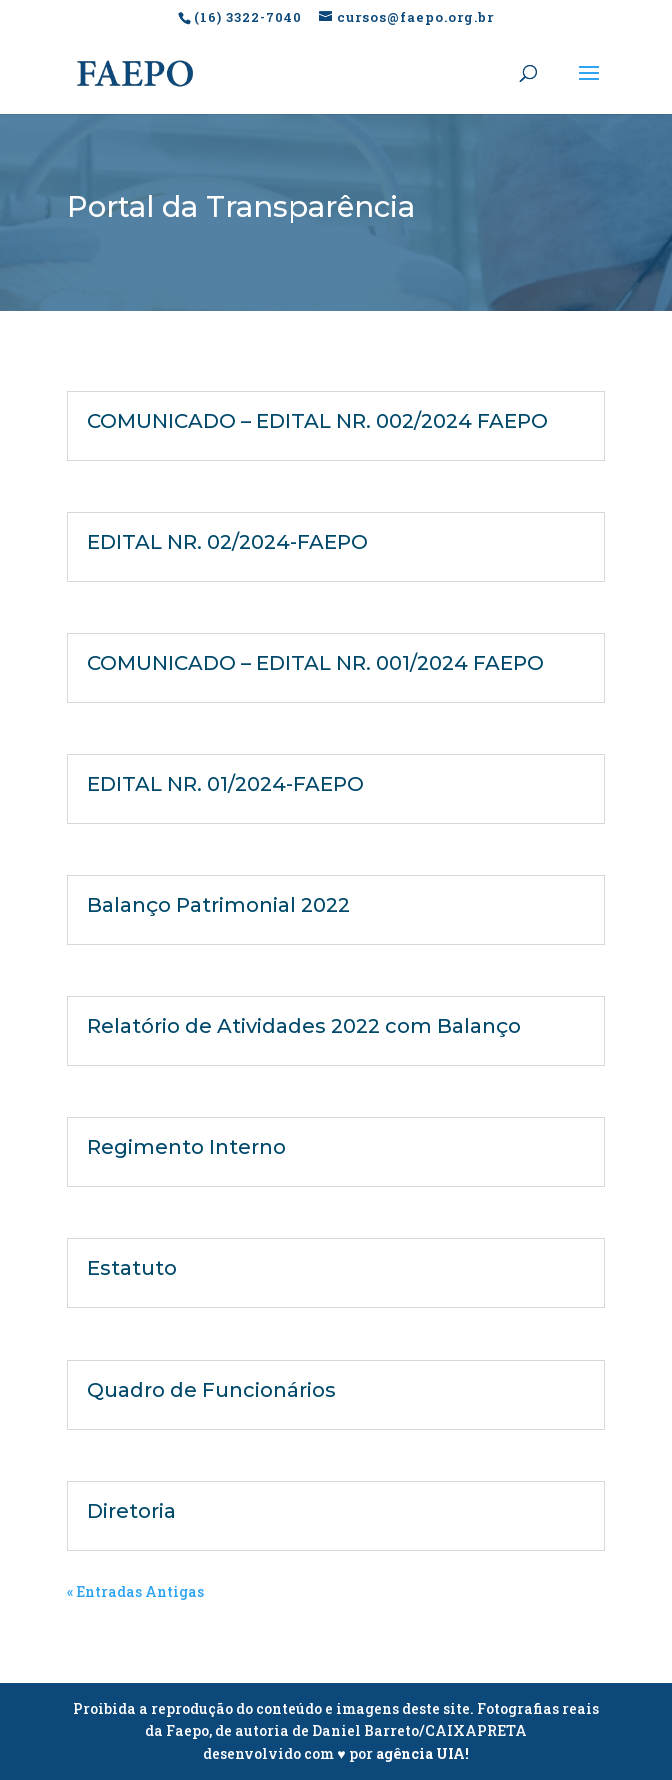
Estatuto (132, 1268)
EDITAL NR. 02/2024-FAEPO (227, 542)
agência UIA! (422, 1753)
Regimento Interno (186, 1147)
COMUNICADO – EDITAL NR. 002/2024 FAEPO (317, 421)
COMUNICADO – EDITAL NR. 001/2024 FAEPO (315, 663)
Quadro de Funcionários (211, 1390)
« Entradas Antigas (135, 1591)
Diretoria (131, 1511)
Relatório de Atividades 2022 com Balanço (304, 1026)
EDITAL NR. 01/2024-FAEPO (225, 784)
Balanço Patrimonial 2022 (218, 905)
